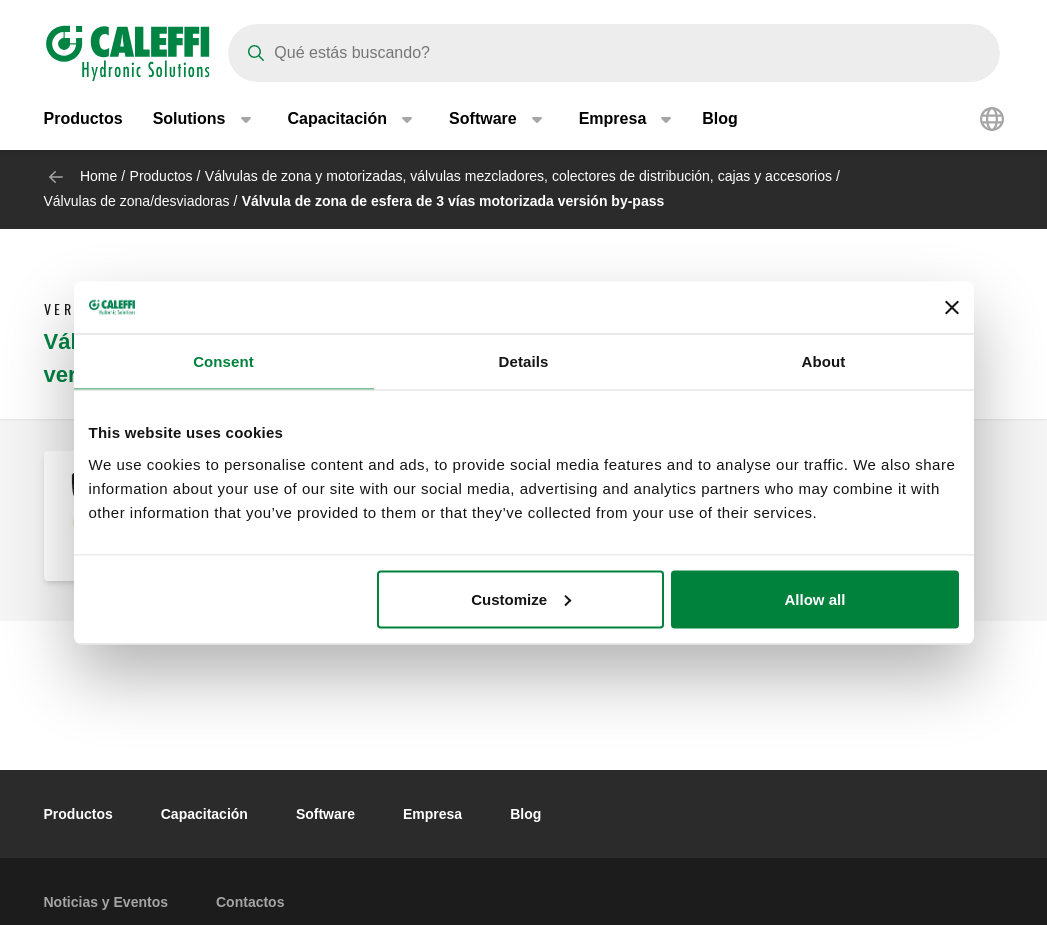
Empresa (432, 814)
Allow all (815, 598)
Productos (83, 119)
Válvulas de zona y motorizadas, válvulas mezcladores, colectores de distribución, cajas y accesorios (518, 176)
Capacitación (204, 814)
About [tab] (824, 361)
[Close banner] (952, 307)
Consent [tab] (223, 361)
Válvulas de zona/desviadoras (137, 201)
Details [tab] (524, 361)
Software (325, 814)
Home (98, 176)
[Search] (614, 53)
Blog (720, 119)
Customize (521, 598)
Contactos (250, 902)
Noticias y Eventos (106, 902)
